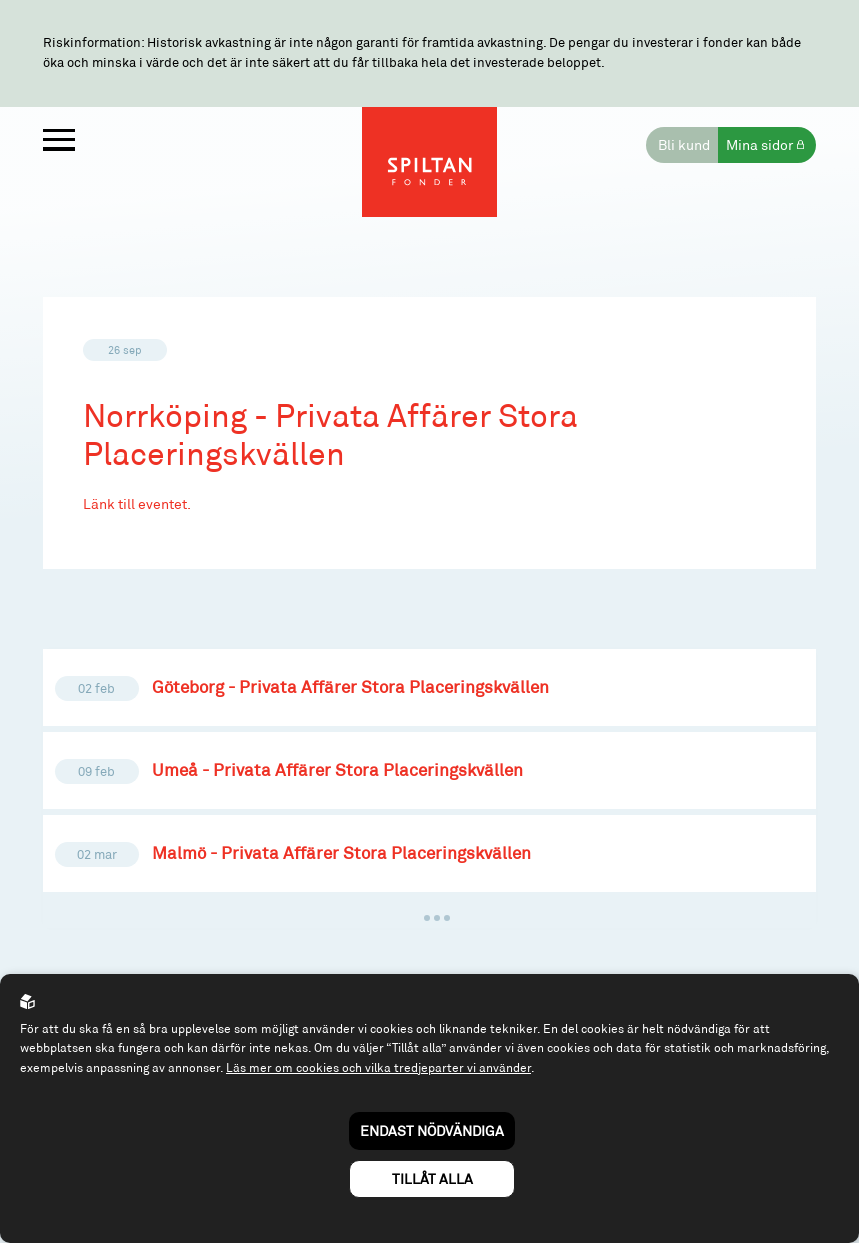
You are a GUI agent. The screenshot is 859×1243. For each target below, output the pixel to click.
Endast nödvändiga (432, 1130)
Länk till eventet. (137, 503)
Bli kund (684, 144)
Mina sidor (759, 144)
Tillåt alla (432, 1178)
